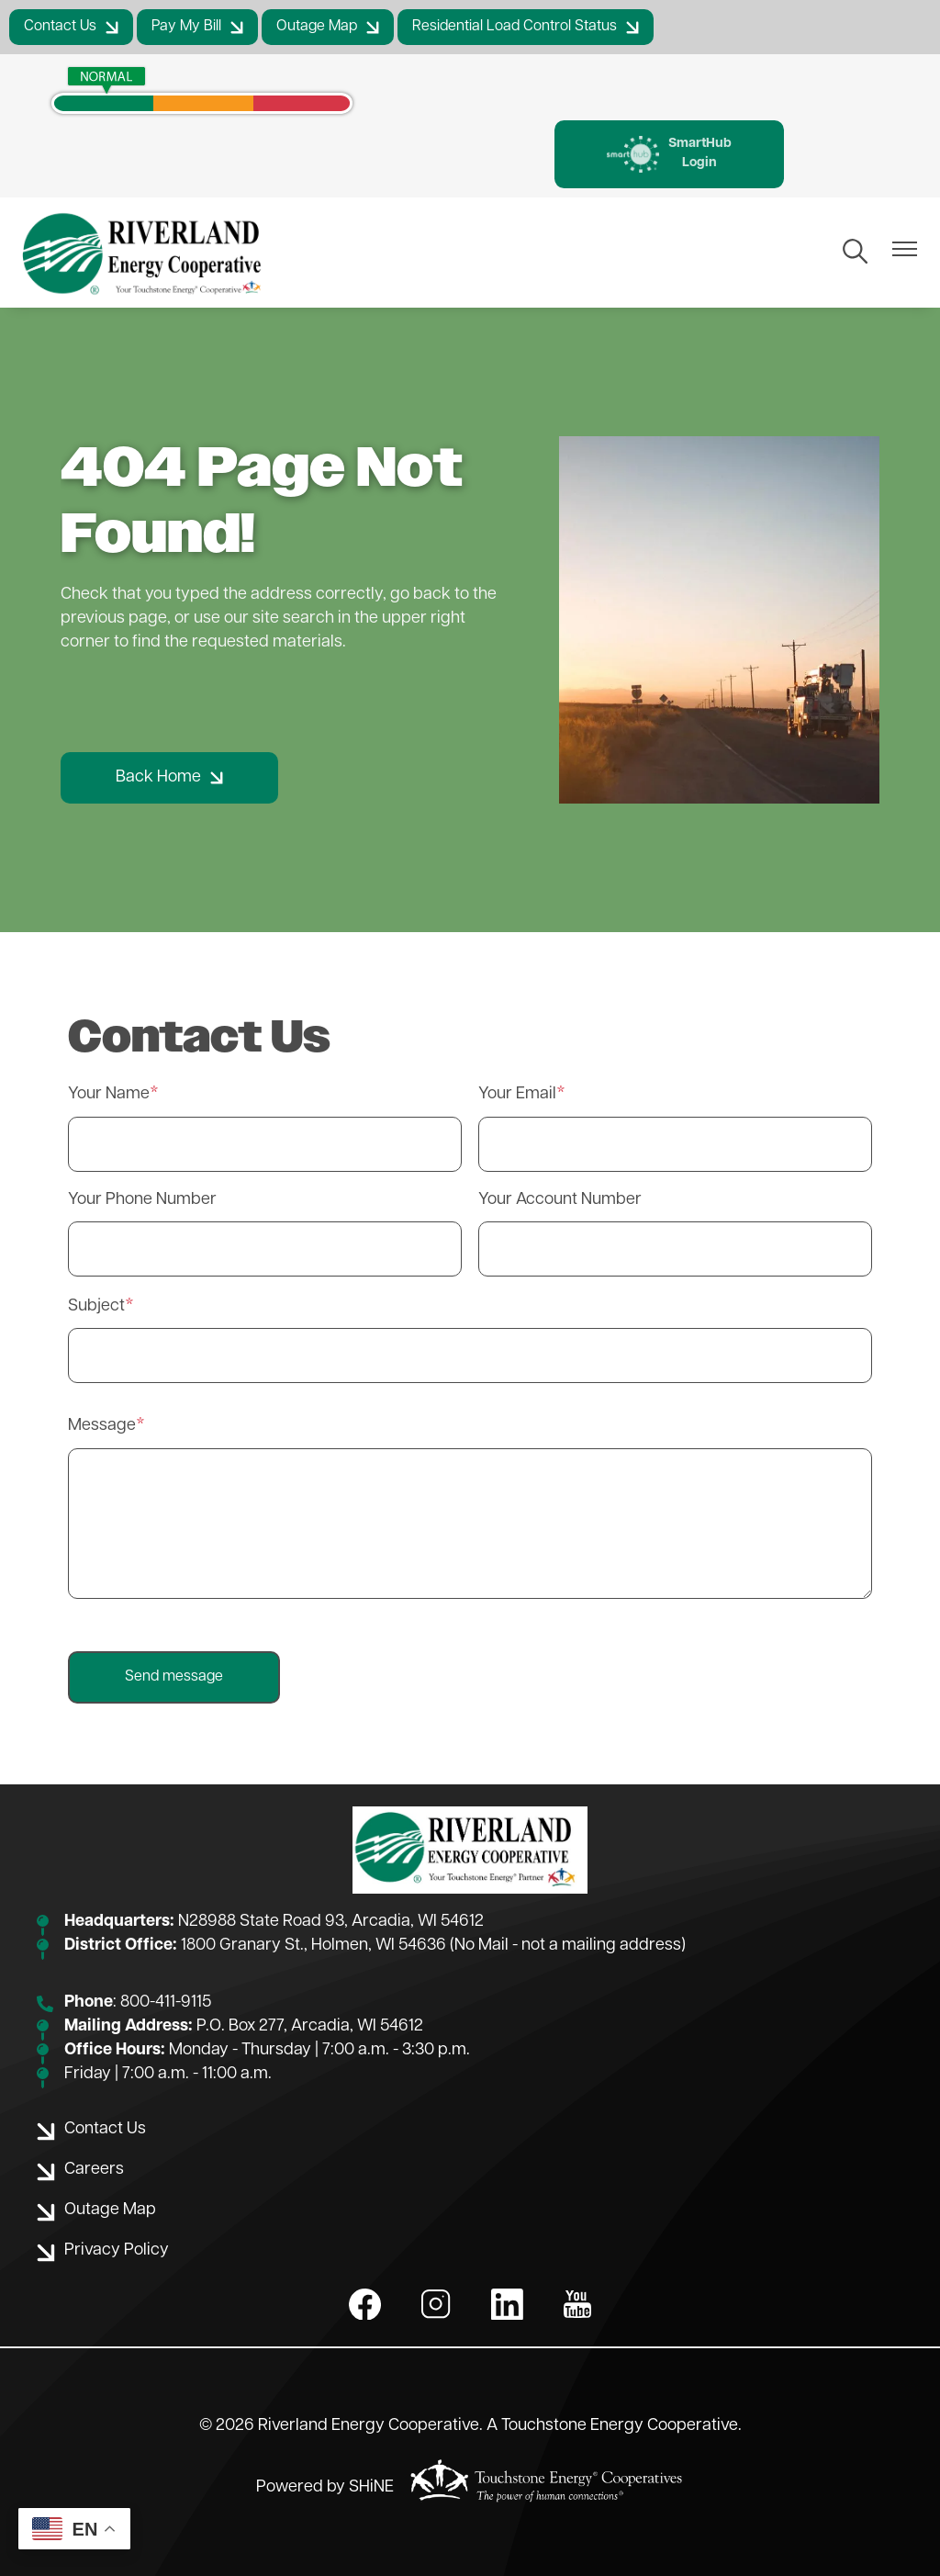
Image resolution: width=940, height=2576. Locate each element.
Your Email (517, 1094)
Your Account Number (560, 1200)
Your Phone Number (142, 1200)
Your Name (109, 1094)
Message (102, 1425)
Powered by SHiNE (325, 2487)
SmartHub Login (669, 154)
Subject (96, 1306)
